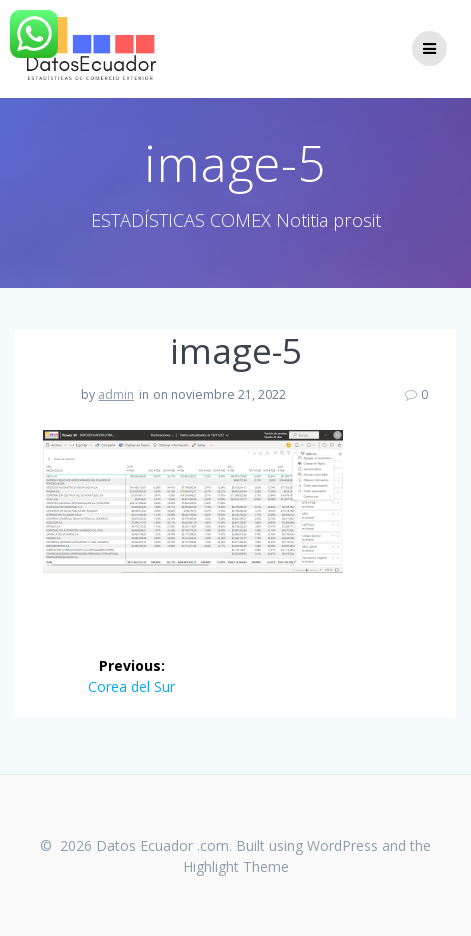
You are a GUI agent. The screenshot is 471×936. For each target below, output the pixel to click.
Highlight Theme (236, 866)
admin (116, 394)
